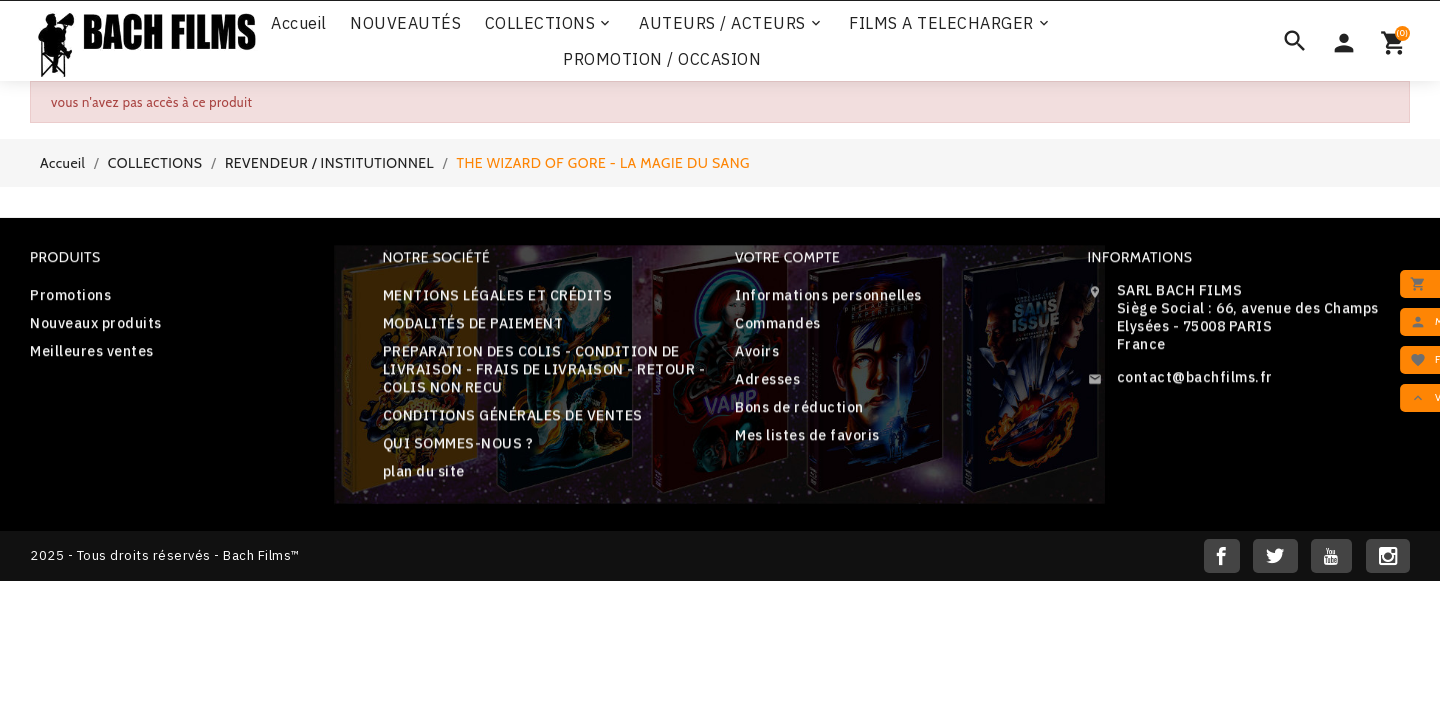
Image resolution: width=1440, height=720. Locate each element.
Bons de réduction (799, 414)
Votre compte (787, 264)
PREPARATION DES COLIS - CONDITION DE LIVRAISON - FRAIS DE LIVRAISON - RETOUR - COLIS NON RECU (544, 378)
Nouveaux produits (96, 328)
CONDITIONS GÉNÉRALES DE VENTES (513, 424)
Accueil (299, 23)
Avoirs (757, 358)
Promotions (70, 300)
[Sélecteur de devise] (1344, 41)
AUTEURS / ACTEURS (731, 23)
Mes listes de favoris (807, 442)
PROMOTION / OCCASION (662, 59)
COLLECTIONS (549, 23)
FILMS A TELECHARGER (950, 23)
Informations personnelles (828, 302)
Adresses (767, 386)
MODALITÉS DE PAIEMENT (473, 332)
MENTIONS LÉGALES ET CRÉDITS (498, 304)
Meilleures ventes (92, 356)
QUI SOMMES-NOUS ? (458, 452)
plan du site (424, 480)
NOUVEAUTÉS (405, 23)
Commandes (778, 330)
